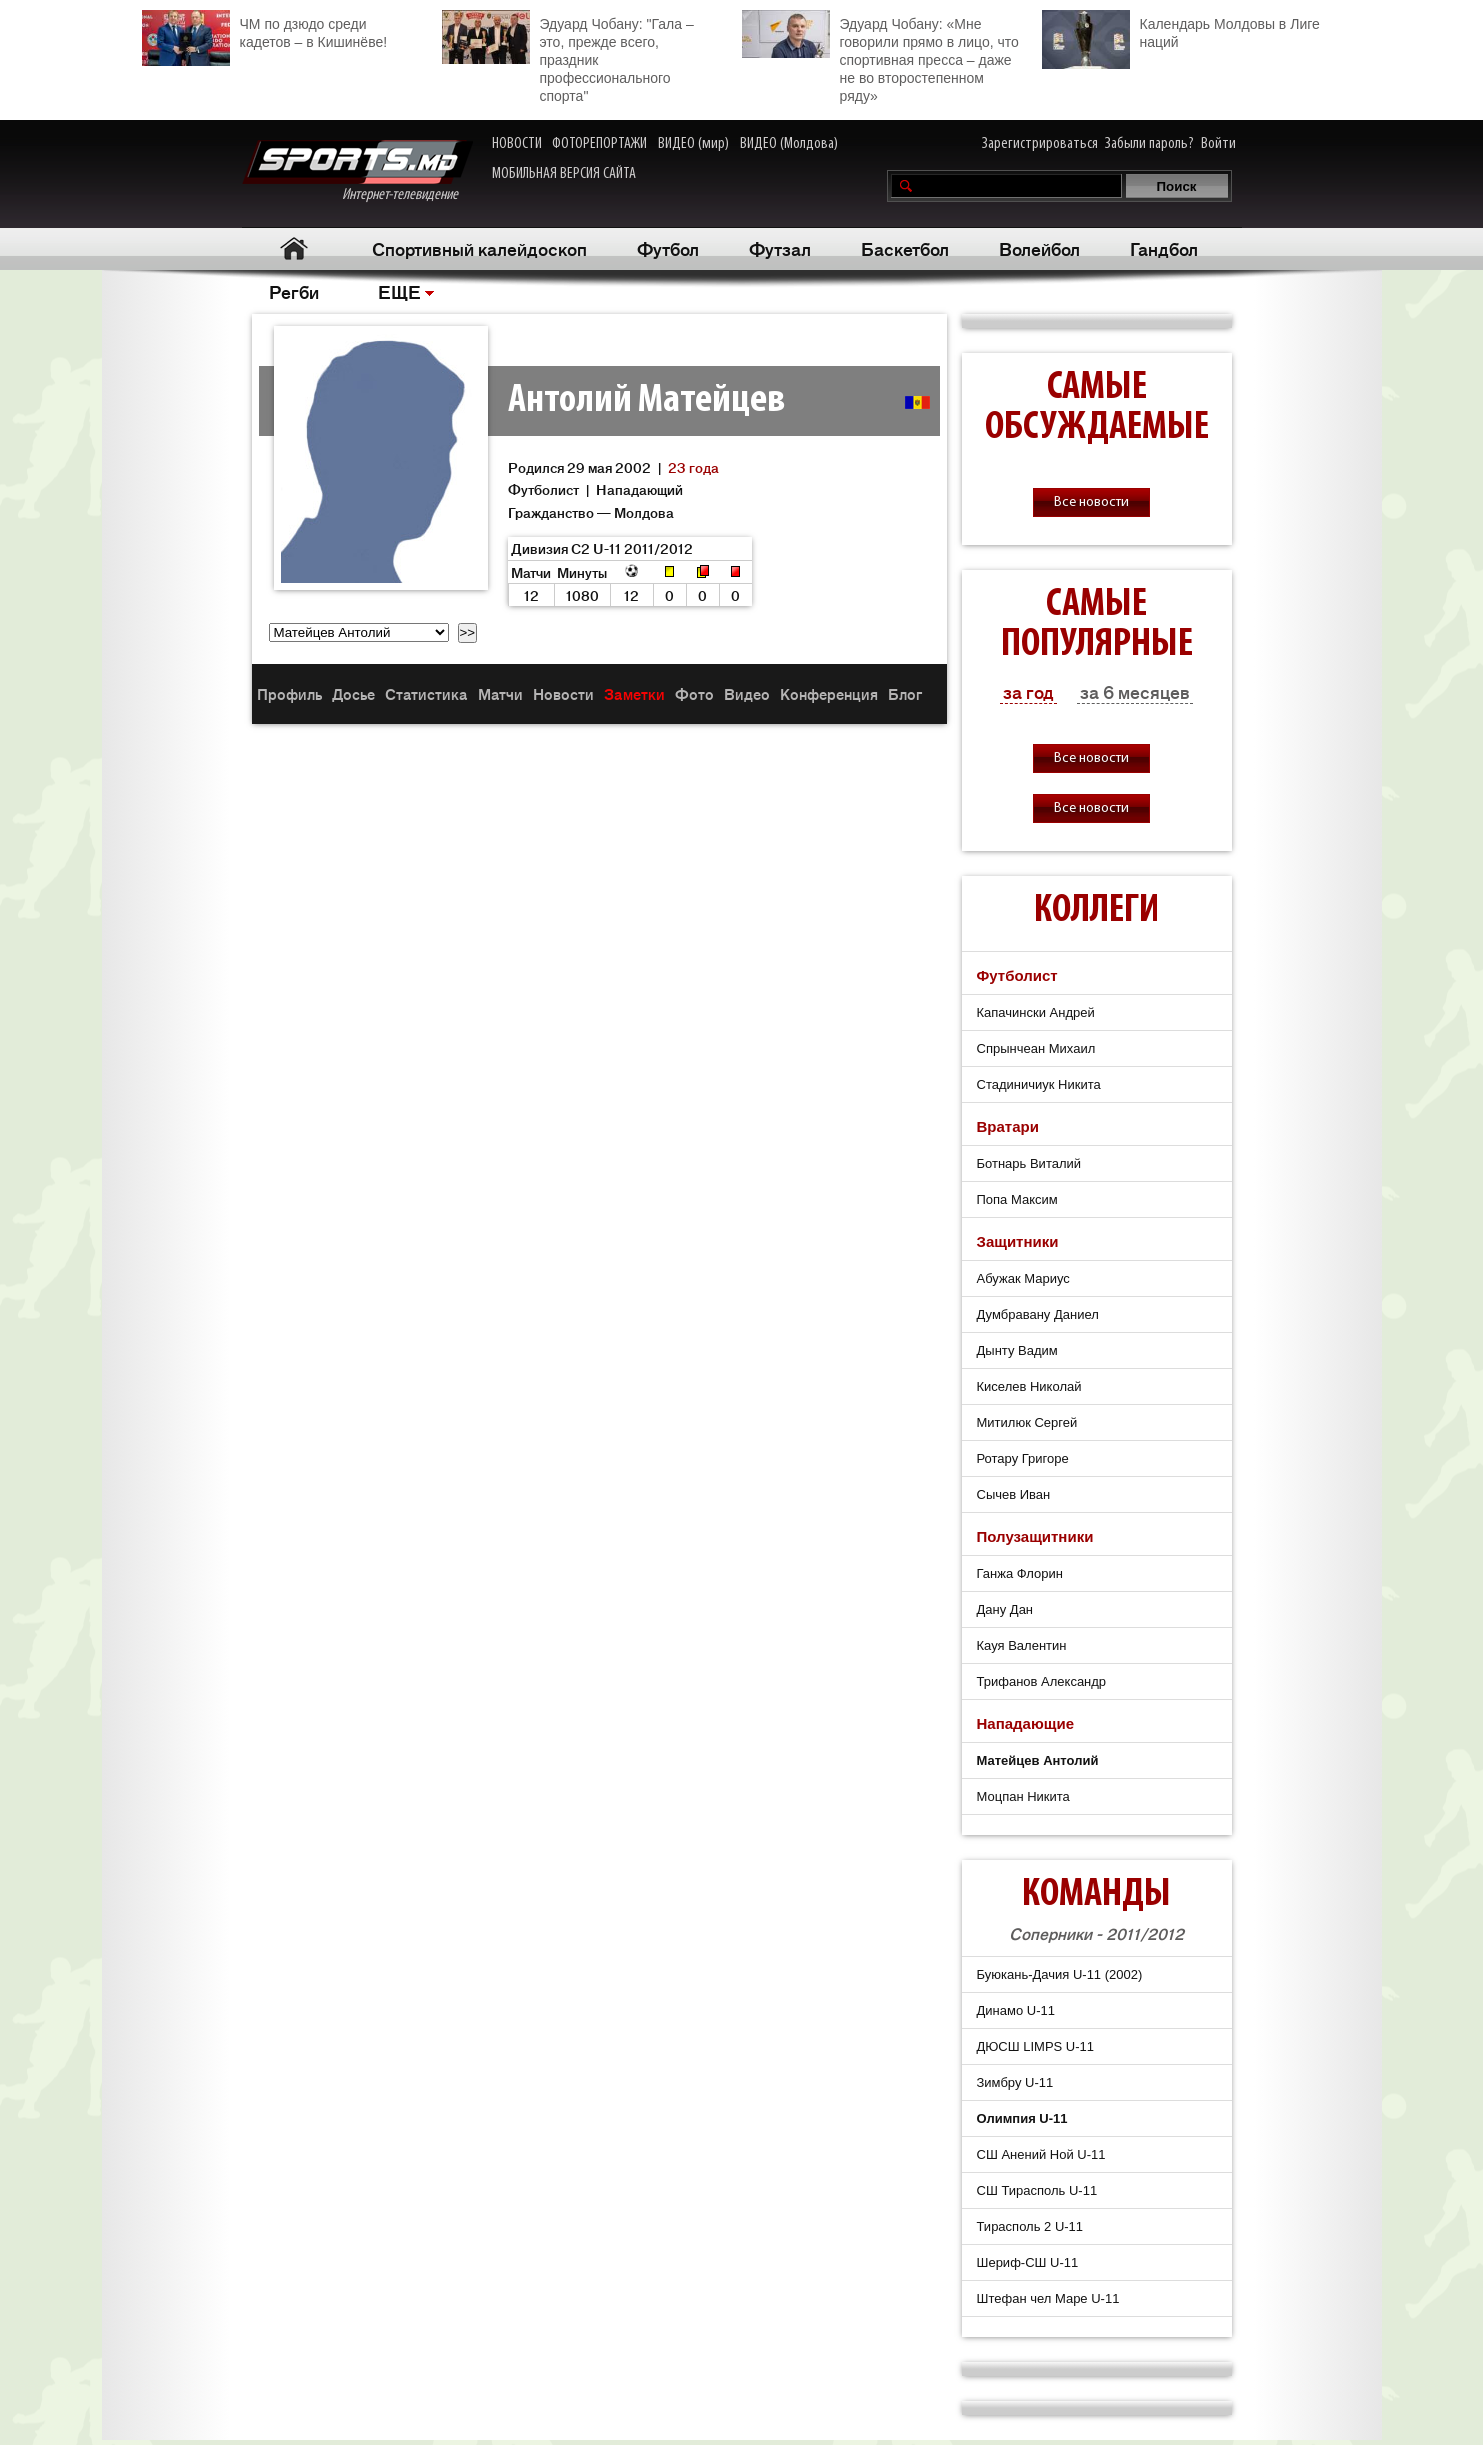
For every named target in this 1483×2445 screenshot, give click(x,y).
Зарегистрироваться (1040, 144)
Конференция (829, 693)
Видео (747, 693)
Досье (353, 693)
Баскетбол (905, 248)
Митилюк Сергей (1027, 1422)
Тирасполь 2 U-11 (1030, 2226)
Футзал (780, 248)
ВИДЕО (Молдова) (789, 144)
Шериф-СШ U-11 (1028, 2262)
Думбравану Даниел (1038, 1314)
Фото (694, 693)
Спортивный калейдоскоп (479, 248)
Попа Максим (1017, 1199)
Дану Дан (1005, 1609)
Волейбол (1039, 248)
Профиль (289, 693)
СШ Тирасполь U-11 (1037, 2190)
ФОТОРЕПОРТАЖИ (599, 144)
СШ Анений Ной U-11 (1041, 2154)
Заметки (634, 693)
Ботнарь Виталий (1029, 1163)
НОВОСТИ (517, 144)
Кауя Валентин (1022, 1645)
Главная (294, 248)
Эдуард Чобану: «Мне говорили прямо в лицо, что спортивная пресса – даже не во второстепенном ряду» (880, 57)
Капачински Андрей (1036, 1012)
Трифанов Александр (1042, 1681)
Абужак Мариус (1023, 1278)
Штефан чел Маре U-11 (1048, 2298)
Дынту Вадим (1017, 1350)
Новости (563, 693)
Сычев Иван (1014, 1494)
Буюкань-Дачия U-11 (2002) (1060, 1974)
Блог (905, 693)
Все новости (1091, 502)
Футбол (668, 248)
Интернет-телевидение (357, 171)
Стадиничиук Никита (1039, 1084)
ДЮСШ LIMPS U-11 (1036, 2046)
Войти (1218, 144)
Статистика (426, 693)
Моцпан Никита (1023, 1796)
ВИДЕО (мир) (693, 144)
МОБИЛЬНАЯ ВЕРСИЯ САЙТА (564, 174)
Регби (294, 291)
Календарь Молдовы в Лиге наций (1181, 30)
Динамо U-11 (1016, 2010)
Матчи (500, 693)
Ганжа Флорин (1020, 1573)
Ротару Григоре (1023, 1458)
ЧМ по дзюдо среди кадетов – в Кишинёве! (265, 30)
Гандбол (1164, 248)
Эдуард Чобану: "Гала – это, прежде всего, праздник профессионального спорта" (568, 57)
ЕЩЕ (399, 291)
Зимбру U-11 (1015, 2082)
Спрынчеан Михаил (1036, 1048)
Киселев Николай (1029, 1386)
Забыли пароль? (1149, 144)
